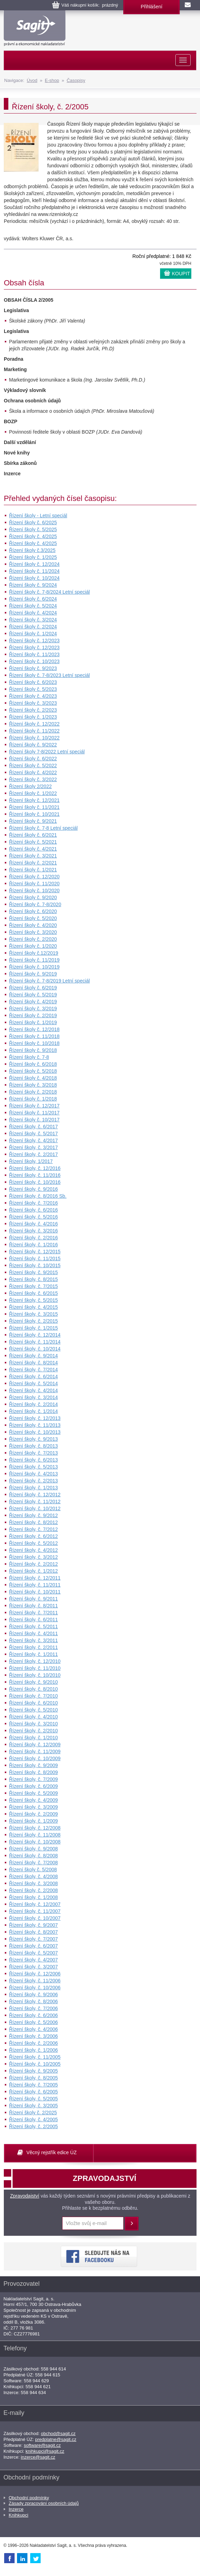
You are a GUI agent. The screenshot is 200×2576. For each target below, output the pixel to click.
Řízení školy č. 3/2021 (33, 856)
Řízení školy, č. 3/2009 (33, 1807)
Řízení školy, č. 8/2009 (33, 1772)
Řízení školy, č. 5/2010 (33, 1710)
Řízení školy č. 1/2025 (33, 557)
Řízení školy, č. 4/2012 (33, 1550)
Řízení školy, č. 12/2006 (34, 1973)
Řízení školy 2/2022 (30, 786)
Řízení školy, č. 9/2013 (33, 1439)
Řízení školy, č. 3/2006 (33, 2036)
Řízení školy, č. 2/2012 (33, 1564)
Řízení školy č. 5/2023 (33, 689)
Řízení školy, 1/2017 (31, 1161)
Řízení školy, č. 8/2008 (33, 1855)
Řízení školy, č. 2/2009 (33, 1814)
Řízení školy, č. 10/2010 (34, 1675)
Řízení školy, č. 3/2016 (33, 1230)
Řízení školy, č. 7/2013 (33, 1453)
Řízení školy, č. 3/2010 (33, 1723)
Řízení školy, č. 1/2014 (33, 1411)
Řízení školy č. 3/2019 (33, 1008)
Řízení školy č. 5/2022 (33, 765)
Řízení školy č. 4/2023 (33, 696)
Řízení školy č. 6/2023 (33, 682)
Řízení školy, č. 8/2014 (33, 1362)
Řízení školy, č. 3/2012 (33, 1557)
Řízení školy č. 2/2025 (33, 2112)
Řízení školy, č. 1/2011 (33, 1654)
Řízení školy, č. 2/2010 (33, 1730)
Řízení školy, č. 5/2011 (33, 1626)
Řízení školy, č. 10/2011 (34, 1592)
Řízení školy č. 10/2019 (34, 967)
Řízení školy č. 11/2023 (34, 654)
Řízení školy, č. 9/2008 (33, 1848)
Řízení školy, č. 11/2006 (34, 1980)
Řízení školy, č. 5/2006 (33, 2022)
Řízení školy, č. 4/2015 (33, 1307)
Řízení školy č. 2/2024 (33, 626)
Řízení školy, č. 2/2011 (33, 1647)
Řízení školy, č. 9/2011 (33, 1598)
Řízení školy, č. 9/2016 (33, 1189)
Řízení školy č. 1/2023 (33, 717)
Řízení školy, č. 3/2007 (33, 1966)
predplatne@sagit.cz (55, 2439)
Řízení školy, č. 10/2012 (34, 1508)
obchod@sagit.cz (58, 2433)
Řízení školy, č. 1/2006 (33, 2050)
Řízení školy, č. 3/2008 (33, 1883)
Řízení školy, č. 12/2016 (34, 1168)
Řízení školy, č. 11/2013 (34, 1425)
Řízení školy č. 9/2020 (33, 897)
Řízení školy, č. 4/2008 (33, 1876)
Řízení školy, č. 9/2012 (33, 1515)
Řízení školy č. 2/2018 (33, 1092)
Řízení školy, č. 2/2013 (33, 1480)
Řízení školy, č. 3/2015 (33, 1314)
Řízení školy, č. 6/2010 (33, 1703)
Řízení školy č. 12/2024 (34, 564)
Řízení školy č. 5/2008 (33, 1869)
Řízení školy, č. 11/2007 (34, 1911)
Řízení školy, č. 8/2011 (33, 1605)
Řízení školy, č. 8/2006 (33, 2001)
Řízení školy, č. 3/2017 (33, 1147)
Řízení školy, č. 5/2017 (33, 1133)
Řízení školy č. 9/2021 (33, 821)
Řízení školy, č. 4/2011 (33, 1633)
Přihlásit (132, 2223)
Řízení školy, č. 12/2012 (34, 1494)
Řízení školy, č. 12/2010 (34, 1661)
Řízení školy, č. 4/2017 (33, 1140)
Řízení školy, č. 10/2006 (34, 1987)
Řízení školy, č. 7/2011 (33, 1612)
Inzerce (16, 2509)
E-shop (52, 80)
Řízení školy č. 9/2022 (33, 744)
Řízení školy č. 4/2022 (33, 772)
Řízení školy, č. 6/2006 (33, 2015)
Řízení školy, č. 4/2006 (33, 2029)
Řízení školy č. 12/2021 (34, 800)
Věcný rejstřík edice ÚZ (51, 2152)
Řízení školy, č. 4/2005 (33, 2119)
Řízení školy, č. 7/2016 (33, 1203)
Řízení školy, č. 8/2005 (33, 2078)
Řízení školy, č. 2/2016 (33, 1237)
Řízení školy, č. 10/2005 (34, 2064)
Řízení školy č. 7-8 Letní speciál (43, 828)
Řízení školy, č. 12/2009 (34, 1744)
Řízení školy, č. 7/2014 (33, 1369)
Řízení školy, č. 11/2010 (34, 1668)
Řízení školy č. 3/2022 (33, 779)
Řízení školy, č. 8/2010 (33, 1689)
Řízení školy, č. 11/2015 (34, 1258)
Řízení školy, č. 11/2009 (34, 1751)
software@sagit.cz (42, 2445)
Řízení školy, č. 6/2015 (33, 1293)
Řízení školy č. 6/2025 (33, 522)
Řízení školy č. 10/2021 (34, 814)
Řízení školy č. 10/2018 (34, 1043)
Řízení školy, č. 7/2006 (33, 2008)
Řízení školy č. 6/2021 (33, 835)
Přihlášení (151, 6)
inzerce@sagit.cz (38, 2457)
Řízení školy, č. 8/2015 (33, 1279)
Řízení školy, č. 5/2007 (33, 1953)
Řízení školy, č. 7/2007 (33, 1939)
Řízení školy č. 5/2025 (33, 529)
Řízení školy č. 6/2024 (33, 599)
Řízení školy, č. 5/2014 (33, 1383)
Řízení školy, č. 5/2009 (33, 1793)
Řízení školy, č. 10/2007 (34, 1918)
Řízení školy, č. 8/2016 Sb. (38, 1196)
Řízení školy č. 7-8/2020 (35, 904)
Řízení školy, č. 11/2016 (34, 1175)
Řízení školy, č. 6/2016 (33, 1210)
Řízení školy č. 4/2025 (33, 536)
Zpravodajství (24, 2196)
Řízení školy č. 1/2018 (33, 1099)
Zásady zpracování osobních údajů (44, 2503)
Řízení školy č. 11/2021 (34, 807)
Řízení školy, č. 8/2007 (33, 1932)
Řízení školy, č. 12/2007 (34, 1904)
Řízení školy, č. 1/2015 (33, 1328)
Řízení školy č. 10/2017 (34, 1119)
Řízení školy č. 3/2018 (33, 1085)
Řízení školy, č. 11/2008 (34, 1835)
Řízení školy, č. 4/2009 (33, 1800)
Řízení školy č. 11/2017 (34, 1112)
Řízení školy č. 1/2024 (33, 633)
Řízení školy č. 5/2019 (33, 994)
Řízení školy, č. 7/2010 (33, 1696)
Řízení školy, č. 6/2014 (33, 1376)
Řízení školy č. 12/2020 (34, 876)
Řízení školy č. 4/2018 (33, 1078)
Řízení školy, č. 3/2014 (33, 1397)
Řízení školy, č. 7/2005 (33, 2085)
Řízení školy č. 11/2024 (34, 571)
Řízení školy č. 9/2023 (33, 668)
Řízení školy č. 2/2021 (33, 862)
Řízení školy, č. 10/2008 (34, 1842)
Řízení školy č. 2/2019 (33, 1015)
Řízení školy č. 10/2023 (34, 661)
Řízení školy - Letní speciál (38, 515)
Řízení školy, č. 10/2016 (34, 1182)
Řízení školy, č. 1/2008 (33, 1897)
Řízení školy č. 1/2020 (33, 946)
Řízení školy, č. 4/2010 (33, 1717)
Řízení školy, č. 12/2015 (34, 1251)
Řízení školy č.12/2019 (33, 953)
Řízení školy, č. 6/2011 (33, 1619)
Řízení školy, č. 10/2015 (34, 1265)
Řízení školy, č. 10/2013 (34, 1432)
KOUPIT (181, 273)
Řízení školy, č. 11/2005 (34, 2057)
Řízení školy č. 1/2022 (33, 793)
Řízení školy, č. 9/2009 (33, 1765)
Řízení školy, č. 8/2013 (33, 1446)
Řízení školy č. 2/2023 (33, 710)
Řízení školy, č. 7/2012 (33, 1529)
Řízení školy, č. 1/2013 (33, 1487)
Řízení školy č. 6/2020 (33, 911)
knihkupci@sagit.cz (45, 2451)
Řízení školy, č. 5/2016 (33, 1217)
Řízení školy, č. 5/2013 (33, 1467)
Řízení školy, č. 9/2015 (33, 1272)
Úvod (32, 80)
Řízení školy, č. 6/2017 (33, 1126)
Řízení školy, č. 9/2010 (33, 1682)
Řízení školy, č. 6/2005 (33, 2091)
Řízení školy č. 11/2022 (34, 731)
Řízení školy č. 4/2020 (33, 925)
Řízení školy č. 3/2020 (33, 932)
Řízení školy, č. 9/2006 (33, 1994)
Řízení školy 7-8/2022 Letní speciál (47, 751)
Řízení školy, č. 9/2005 (33, 2071)
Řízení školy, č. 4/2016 (33, 1224)
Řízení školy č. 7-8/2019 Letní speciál (49, 981)
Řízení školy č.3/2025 (32, 550)
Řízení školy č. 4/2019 (33, 1001)
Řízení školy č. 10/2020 (34, 890)
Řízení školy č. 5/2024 (33, 606)
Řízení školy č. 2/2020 (33, 939)
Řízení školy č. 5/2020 (33, 918)
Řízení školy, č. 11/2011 (34, 1585)
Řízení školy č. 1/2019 (33, 1022)
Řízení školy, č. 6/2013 (33, 1460)
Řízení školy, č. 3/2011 (33, 1640)
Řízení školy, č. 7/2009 (33, 1779)
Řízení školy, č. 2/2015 (33, 1321)
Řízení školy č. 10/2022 (34, 738)
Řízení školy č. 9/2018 (33, 1050)
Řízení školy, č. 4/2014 (33, 1390)
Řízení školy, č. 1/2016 (33, 1244)
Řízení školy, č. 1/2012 (33, 1571)
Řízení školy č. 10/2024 (34, 578)
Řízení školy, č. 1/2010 (33, 1737)
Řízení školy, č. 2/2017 (33, 1154)
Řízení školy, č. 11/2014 (34, 1342)
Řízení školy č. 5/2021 (33, 842)
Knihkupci (18, 2515)
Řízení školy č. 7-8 (29, 1057)
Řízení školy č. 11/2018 (34, 1036)
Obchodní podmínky (29, 2497)
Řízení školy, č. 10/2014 (34, 1349)
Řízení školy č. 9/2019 (33, 974)
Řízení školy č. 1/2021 (33, 869)
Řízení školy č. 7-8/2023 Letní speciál (49, 675)
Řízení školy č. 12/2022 (34, 724)
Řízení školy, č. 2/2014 (33, 1404)
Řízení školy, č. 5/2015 (33, 1300)
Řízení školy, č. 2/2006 (33, 2043)
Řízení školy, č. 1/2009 (33, 1821)
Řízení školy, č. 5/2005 (33, 2098)
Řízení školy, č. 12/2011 (34, 1578)
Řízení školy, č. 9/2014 (33, 1355)
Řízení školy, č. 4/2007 (33, 1960)
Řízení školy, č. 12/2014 (34, 1335)
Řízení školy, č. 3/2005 (33, 2105)
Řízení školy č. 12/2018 (34, 1029)
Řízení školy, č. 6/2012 (33, 1536)
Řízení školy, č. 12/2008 (34, 1828)
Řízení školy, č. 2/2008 (33, 1890)
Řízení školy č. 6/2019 (33, 987)
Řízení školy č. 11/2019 (34, 960)
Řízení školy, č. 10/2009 (34, 1758)
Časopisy (76, 80)
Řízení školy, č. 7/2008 (33, 1862)
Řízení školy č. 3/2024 (33, 619)
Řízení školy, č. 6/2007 (33, 1946)
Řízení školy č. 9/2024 (33, 585)
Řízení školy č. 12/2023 (34, 640)
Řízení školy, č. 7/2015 (33, 1286)
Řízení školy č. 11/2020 (34, 883)
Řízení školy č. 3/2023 (33, 703)
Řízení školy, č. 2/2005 (33, 2126)
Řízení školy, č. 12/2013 (34, 1418)
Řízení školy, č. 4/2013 (33, 1474)
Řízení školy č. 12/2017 (34, 1106)
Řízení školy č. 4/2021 (33, 849)
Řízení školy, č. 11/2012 (34, 1501)
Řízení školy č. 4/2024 (33, 613)
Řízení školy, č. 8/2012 (33, 1522)
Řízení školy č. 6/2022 (33, 758)
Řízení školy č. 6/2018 (33, 1064)
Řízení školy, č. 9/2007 (33, 1925)
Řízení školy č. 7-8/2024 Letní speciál (49, 592)
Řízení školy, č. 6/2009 (33, 1786)
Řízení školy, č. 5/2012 (33, 1543)
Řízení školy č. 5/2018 (33, 1071)
